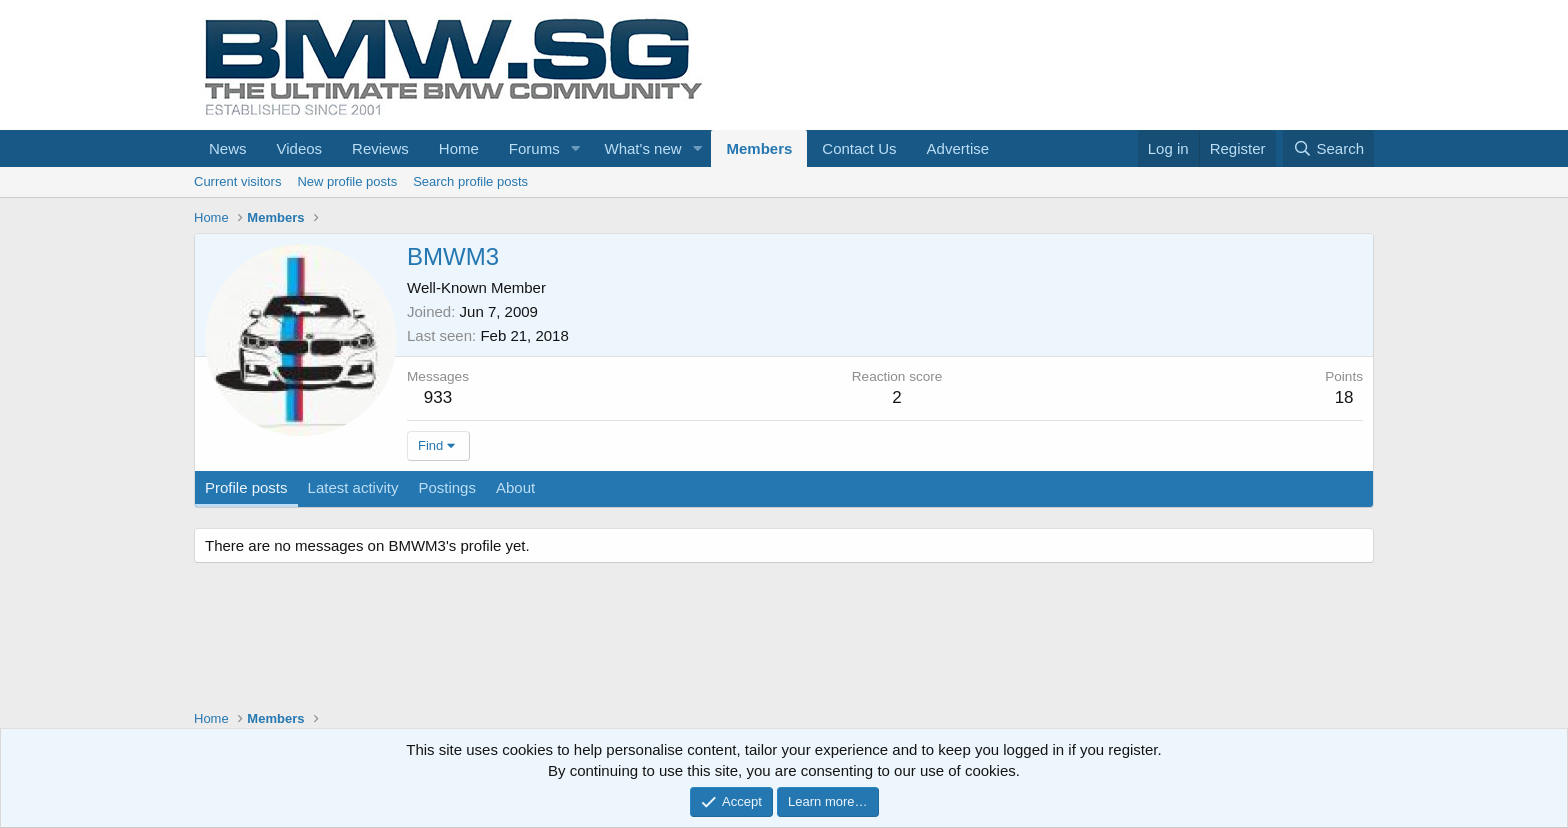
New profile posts (347, 181)
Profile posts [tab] (246, 487)
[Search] (1328, 148)
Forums (534, 148)
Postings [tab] (447, 487)
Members (759, 148)
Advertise (958, 148)
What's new (643, 148)
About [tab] (515, 487)
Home (459, 148)
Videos (300, 148)
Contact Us (859, 148)
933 (438, 397)
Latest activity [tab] (353, 487)
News (228, 148)
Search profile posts (470, 181)
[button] (576, 148)
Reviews (380, 148)
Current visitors (237, 181)
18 (1344, 397)
